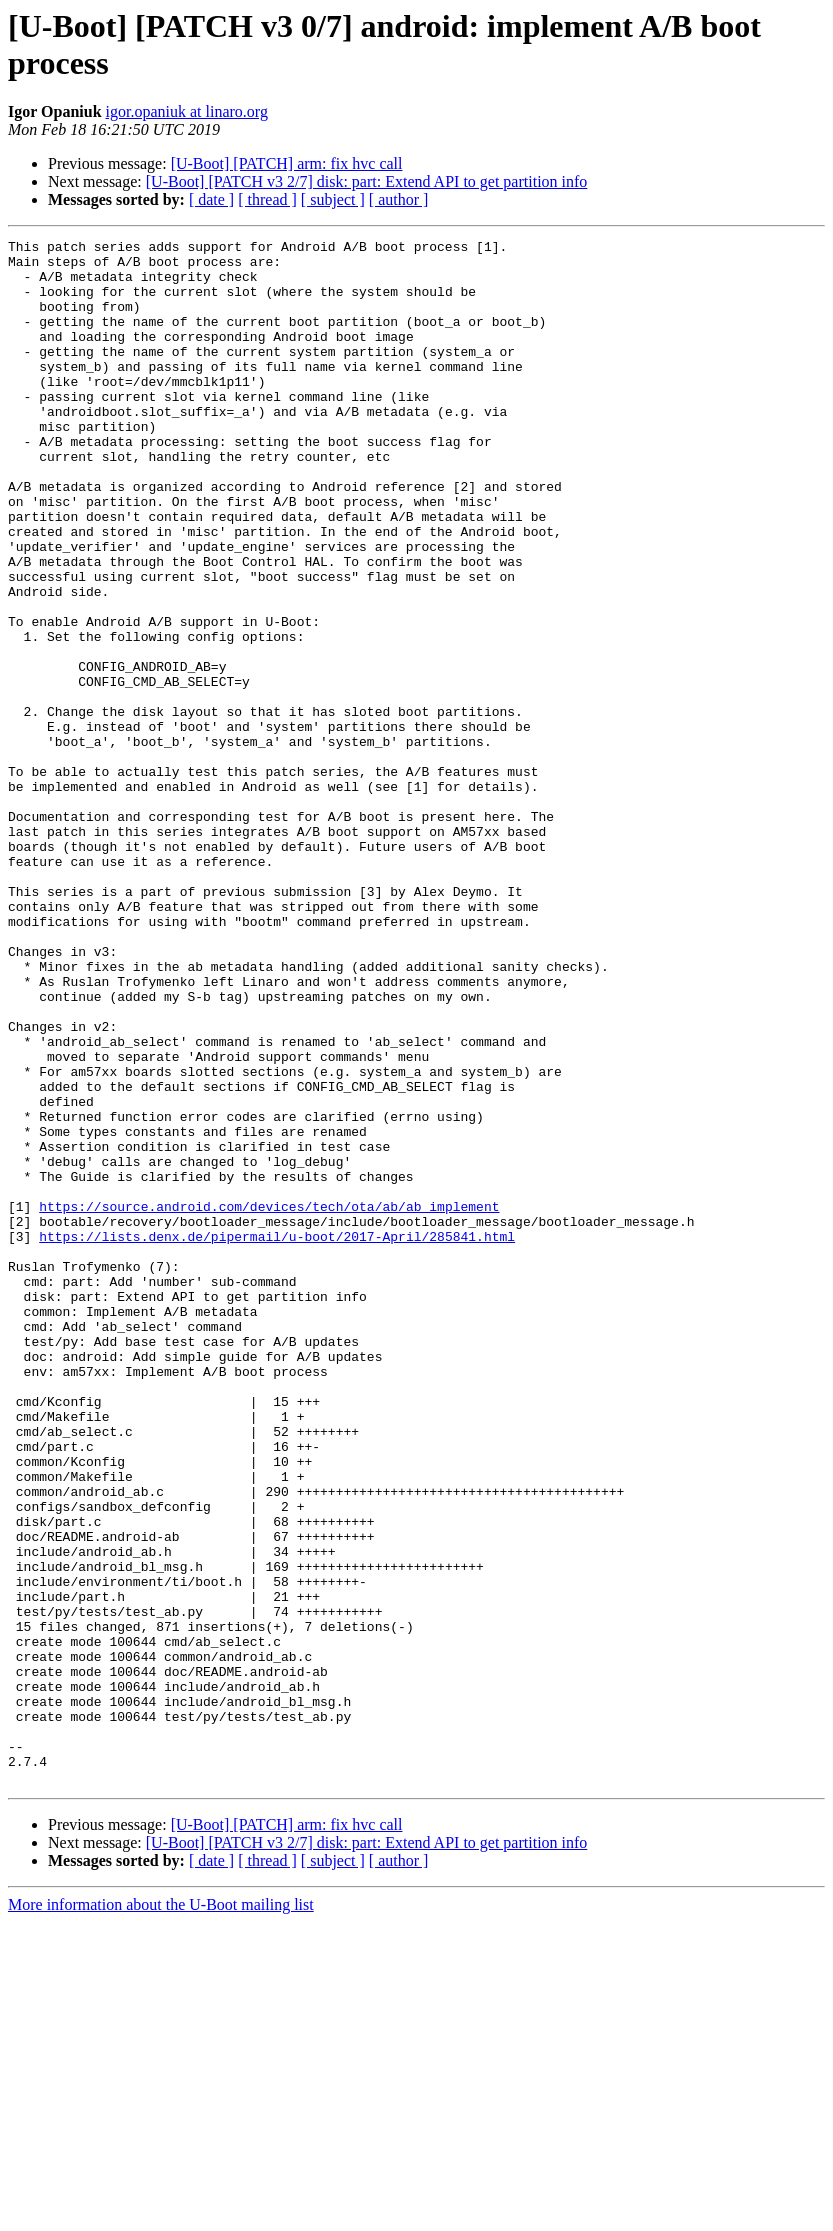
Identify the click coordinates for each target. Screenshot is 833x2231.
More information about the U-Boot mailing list (161, 2213)
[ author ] (399, 199)
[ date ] (211, 199)
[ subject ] (333, 199)
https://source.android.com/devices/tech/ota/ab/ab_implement (269, 1401)
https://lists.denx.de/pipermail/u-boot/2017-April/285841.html (277, 1437)
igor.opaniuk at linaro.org (187, 111)
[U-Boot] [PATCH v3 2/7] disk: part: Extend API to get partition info (367, 181)
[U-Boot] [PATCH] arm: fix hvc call (287, 163)
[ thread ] (267, 199)
